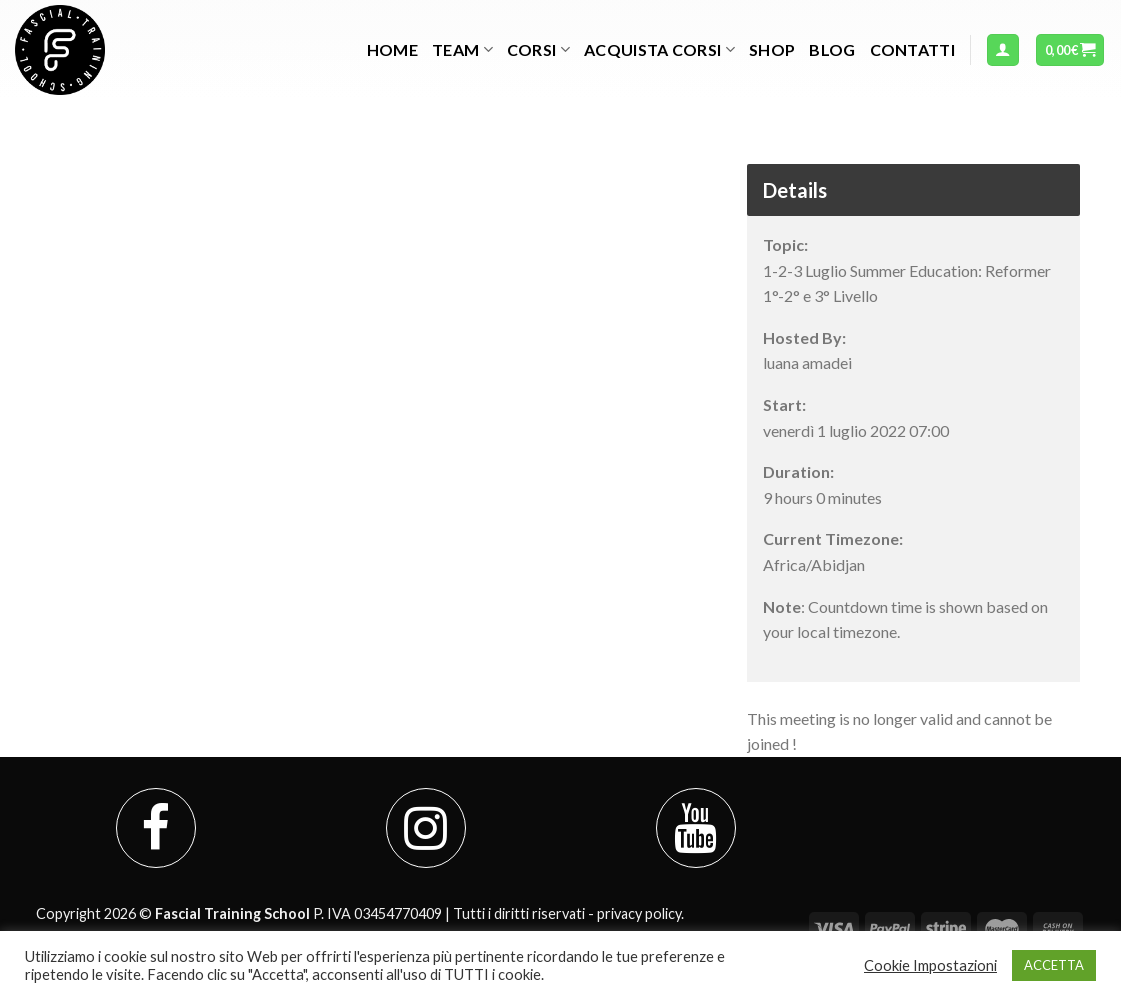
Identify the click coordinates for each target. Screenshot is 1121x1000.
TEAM (462, 50)
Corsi (538, 50)
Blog (832, 49)
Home (392, 49)
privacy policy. (640, 913)
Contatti (913, 49)
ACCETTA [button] (1054, 965)
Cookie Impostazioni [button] (930, 965)
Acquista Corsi (659, 50)
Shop (772, 49)
